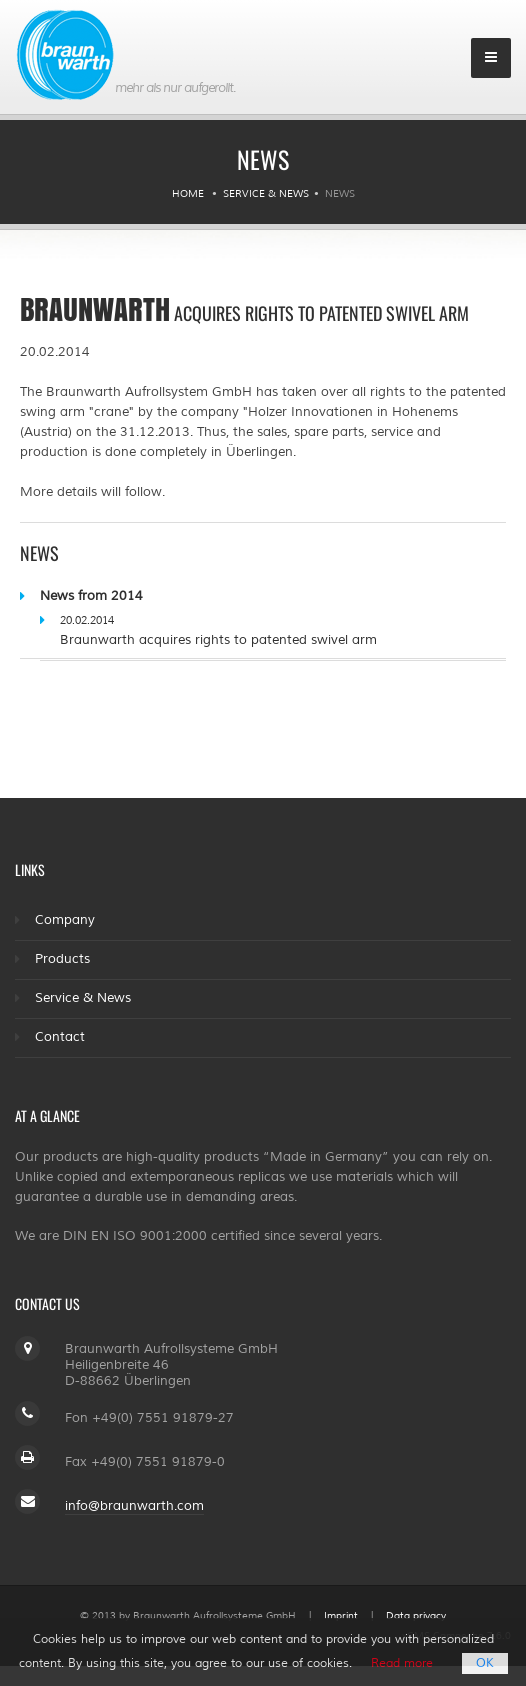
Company (65, 920)
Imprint (341, 1616)
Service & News (266, 193)
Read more (402, 1663)
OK (485, 1663)
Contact (60, 1037)
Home (188, 193)
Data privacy (416, 1616)
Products (62, 959)
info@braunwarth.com (134, 1506)
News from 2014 (91, 596)
